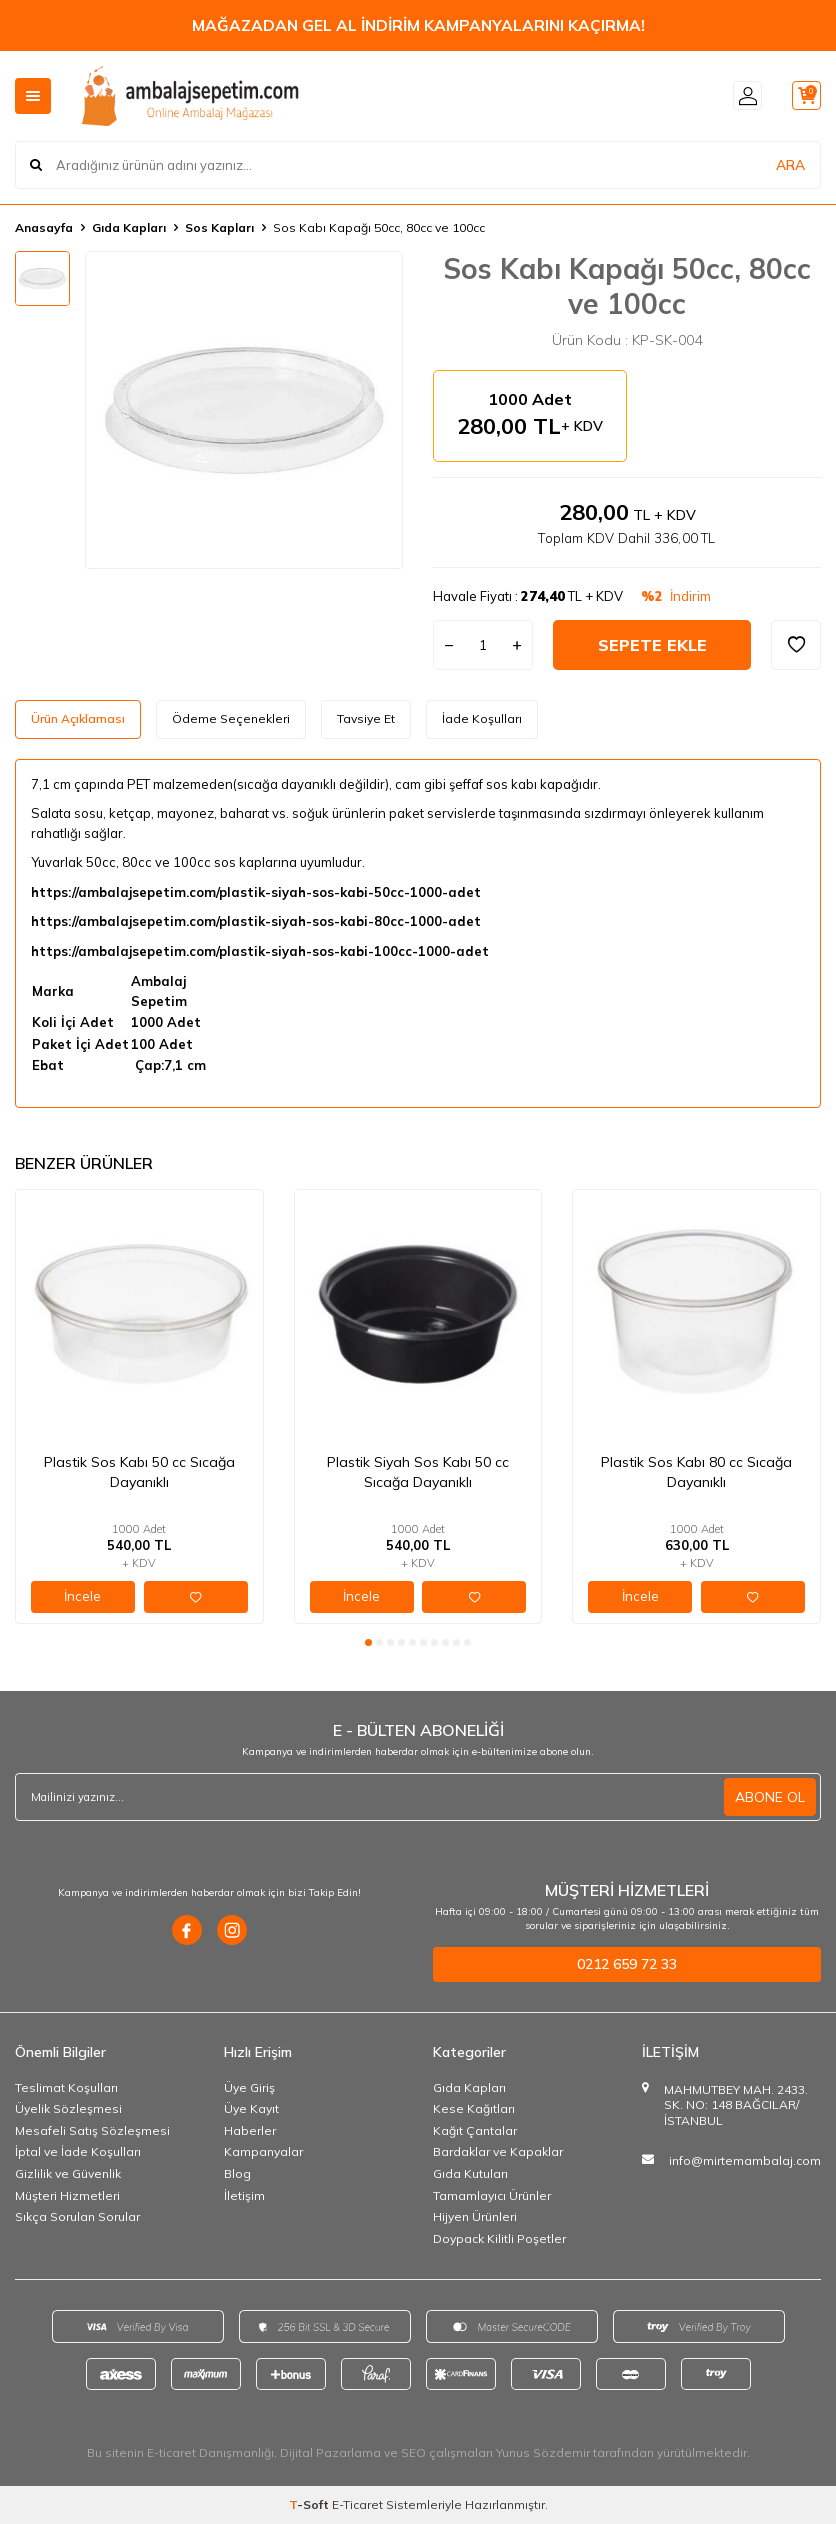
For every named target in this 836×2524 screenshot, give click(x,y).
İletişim (244, 2195)
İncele (82, 1596)
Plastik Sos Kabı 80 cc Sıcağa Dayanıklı (696, 1472)
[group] (244, 410)
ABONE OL (770, 1797)
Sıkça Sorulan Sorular (77, 2216)
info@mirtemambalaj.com (745, 2160)
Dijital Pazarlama (330, 2452)
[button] (368, 1642)
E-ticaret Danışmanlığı (210, 2452)
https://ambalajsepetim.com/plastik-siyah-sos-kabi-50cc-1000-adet (256, 892)
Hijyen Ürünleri (475, 2216)
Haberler (250, 2130)
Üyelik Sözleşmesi (68, 2108)
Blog (237, 2173)
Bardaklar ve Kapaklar (498, 2151)
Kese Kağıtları (474, 2108)
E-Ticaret (357, 2504)
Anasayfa (44, 227)
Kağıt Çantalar (475, 2130)
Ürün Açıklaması (78, 718)
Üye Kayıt (251, 2108)
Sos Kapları (219, 227)
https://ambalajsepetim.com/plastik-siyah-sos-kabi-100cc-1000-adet (260, 951)
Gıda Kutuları (470, 2173)
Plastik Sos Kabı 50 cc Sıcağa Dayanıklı (139, 1472)
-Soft (310, 2504)
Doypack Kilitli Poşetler (499, 2238)
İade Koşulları (482, 718)
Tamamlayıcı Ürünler (492, 2195)
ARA (790, 164)
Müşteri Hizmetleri (67, 2195)
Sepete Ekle (652, 645)
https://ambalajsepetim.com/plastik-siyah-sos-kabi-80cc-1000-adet (256, 921)
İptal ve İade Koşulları (78, 2151)
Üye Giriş (249, 2087)
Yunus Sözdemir (543, 2452)
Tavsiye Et (366, 718)
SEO (413, 2452)
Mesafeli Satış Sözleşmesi (92, 2130)
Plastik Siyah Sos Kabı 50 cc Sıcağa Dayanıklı (418, 1472)
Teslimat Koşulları (66, 2087)
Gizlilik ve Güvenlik (68, 2173)
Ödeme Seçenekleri (231, 718)
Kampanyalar (263, 2151)
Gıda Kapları (129, 227)
